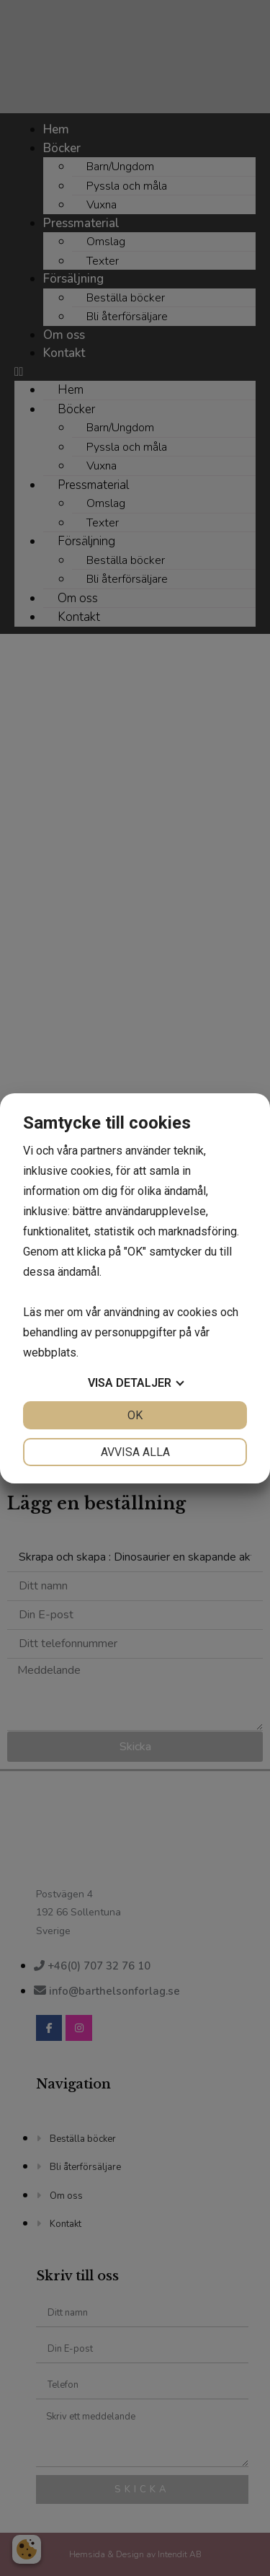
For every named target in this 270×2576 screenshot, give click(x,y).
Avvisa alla (135, 1452)
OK (135, 1415)
